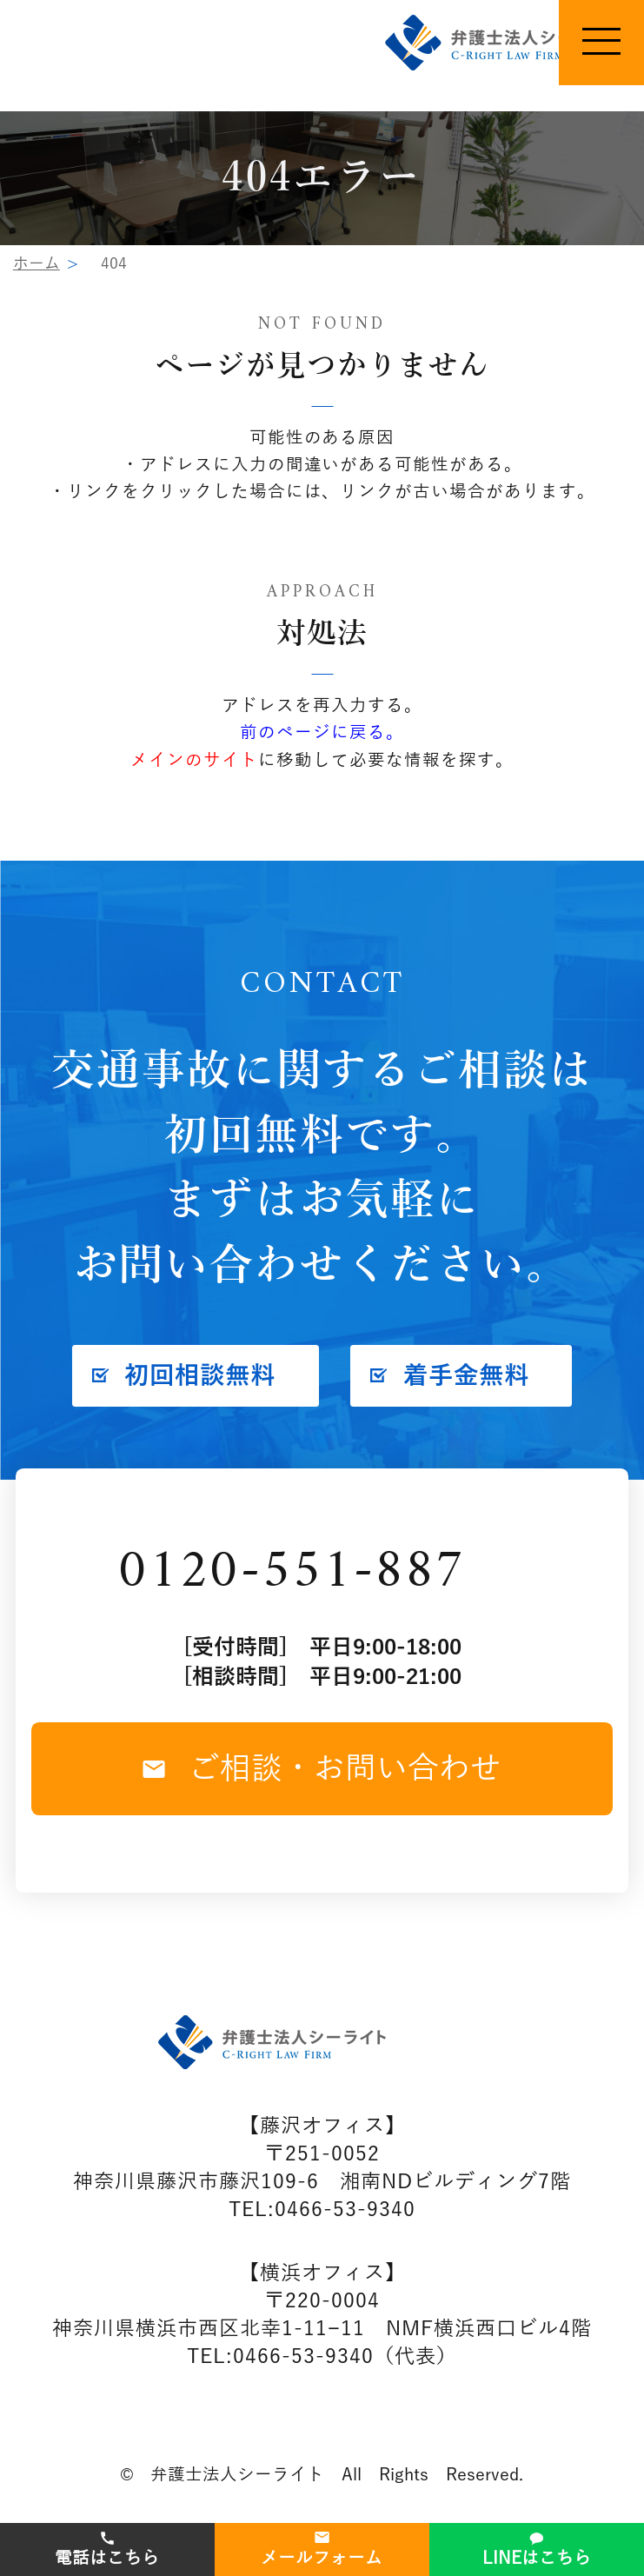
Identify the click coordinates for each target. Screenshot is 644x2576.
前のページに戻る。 (322, 732)
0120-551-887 (292, 1573)
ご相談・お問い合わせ (322, 1769)
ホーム (36, 263)
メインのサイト (194, 760)
